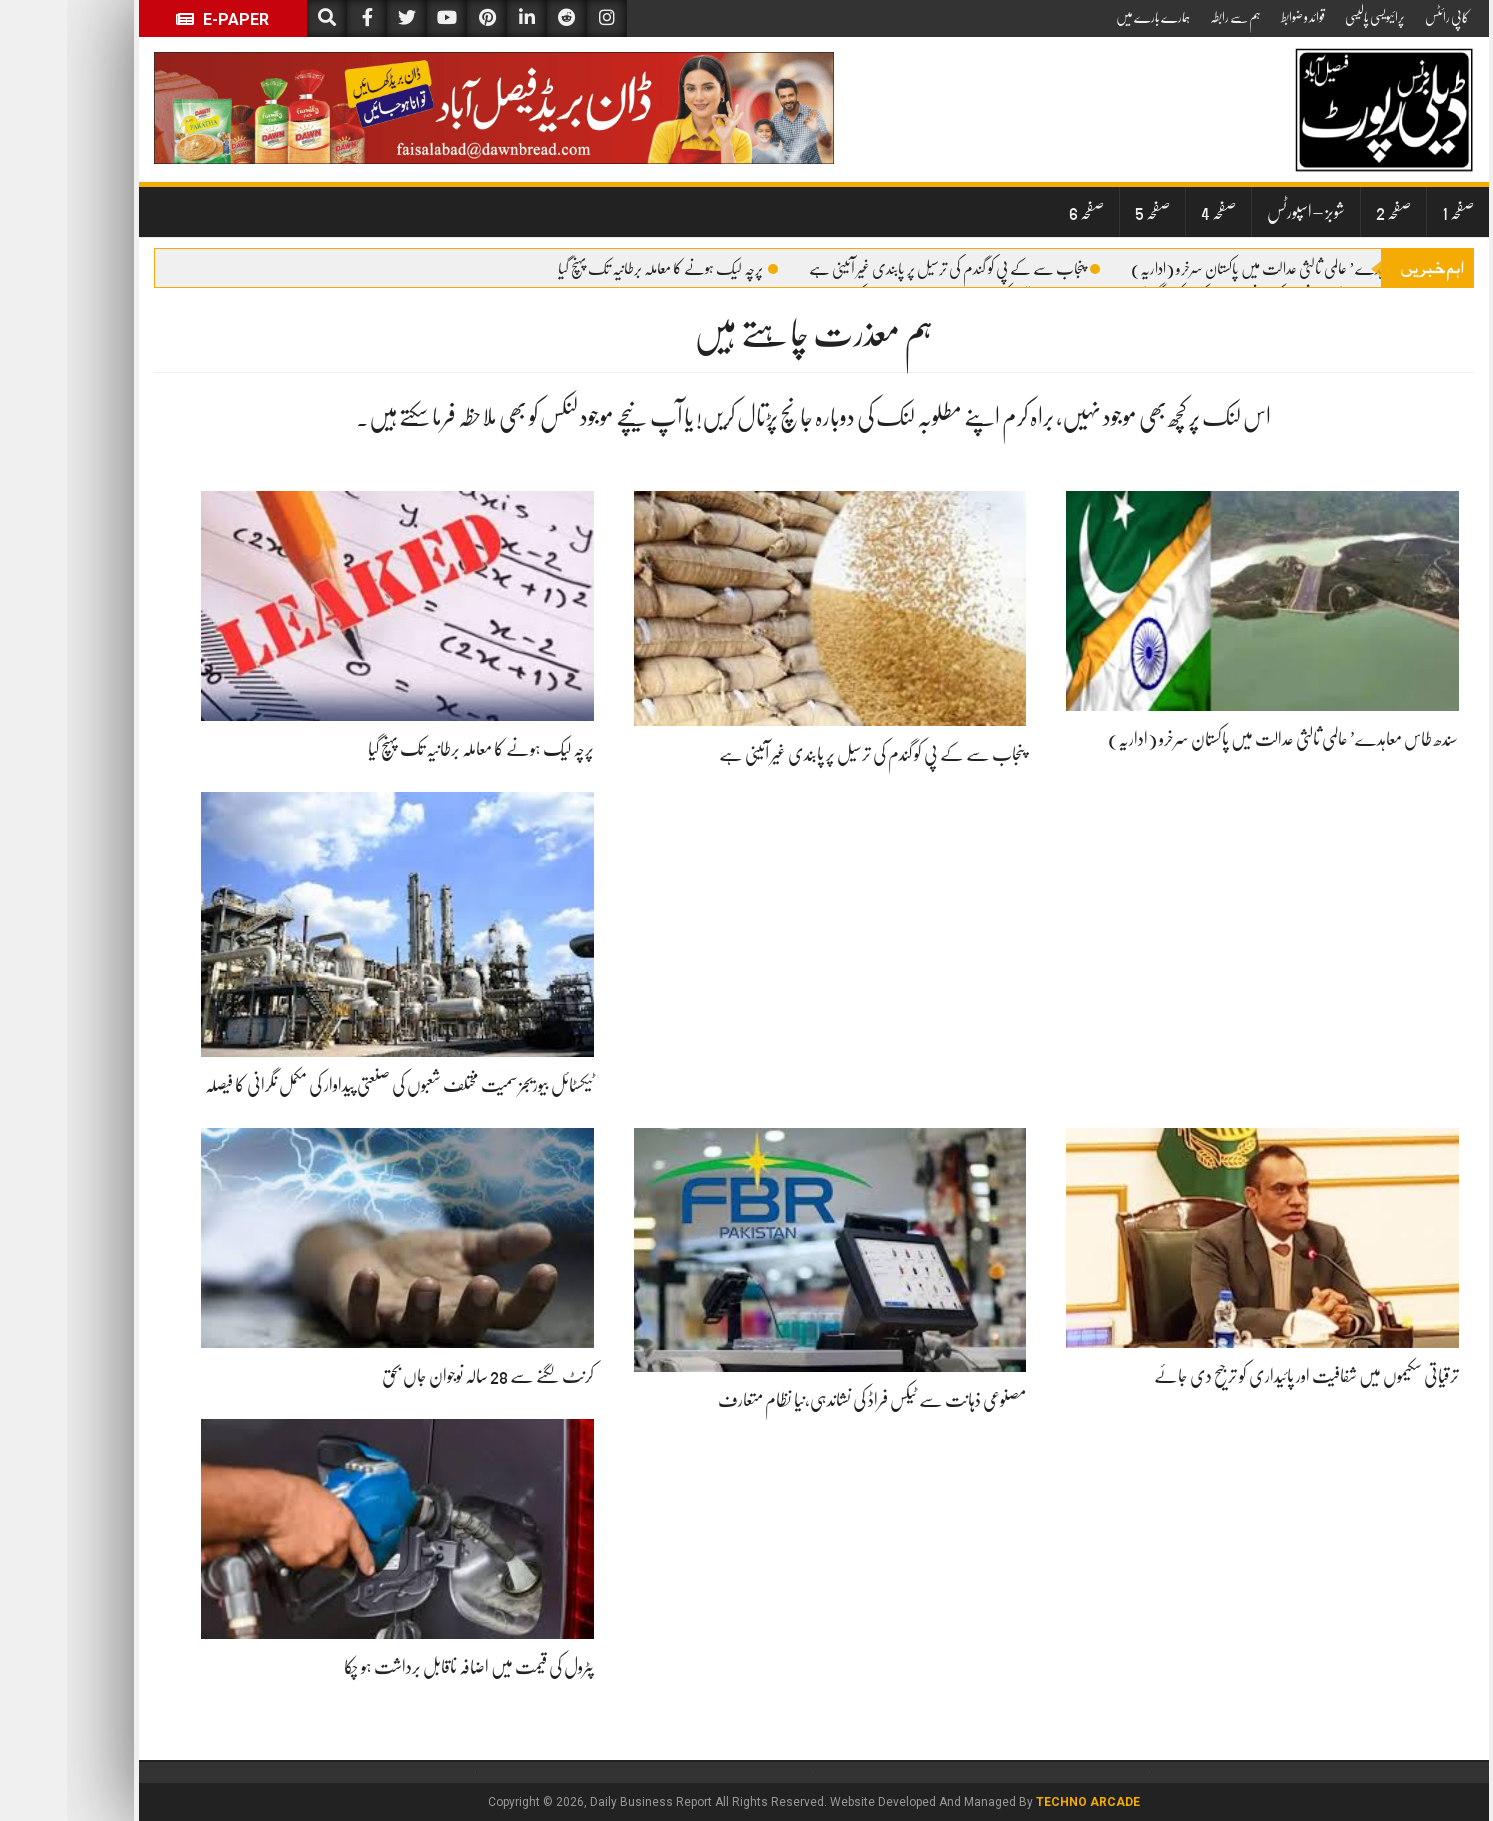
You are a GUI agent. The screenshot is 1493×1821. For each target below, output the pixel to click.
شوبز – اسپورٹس (1239, 212)
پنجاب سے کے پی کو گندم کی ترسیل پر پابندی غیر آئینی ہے (887, 269)
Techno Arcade (1021, 1802)
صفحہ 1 (1391, 212)
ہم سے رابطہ (1168, 17)
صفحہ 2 (1326, 212)
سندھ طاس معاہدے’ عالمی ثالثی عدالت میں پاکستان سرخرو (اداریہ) (1229, 269)
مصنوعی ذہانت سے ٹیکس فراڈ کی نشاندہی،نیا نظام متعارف (805, 1400)
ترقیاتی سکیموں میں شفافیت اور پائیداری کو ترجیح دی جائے (1239, 1376)
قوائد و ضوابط (1236, 17)
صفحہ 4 (1151, 212)
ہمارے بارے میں (1086, 17)
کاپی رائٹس (1380, 17)
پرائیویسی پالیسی (1308, 17)
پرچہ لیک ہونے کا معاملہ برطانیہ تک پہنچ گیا (601, 269)
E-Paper (155, 19)
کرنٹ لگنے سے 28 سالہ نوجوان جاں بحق (421, 1376)
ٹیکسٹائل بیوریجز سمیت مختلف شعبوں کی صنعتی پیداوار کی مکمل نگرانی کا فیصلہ (332, 1085)
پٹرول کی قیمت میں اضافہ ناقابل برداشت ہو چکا (402, 1667)
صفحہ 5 (1085, 212)
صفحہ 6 (1019, 212)
